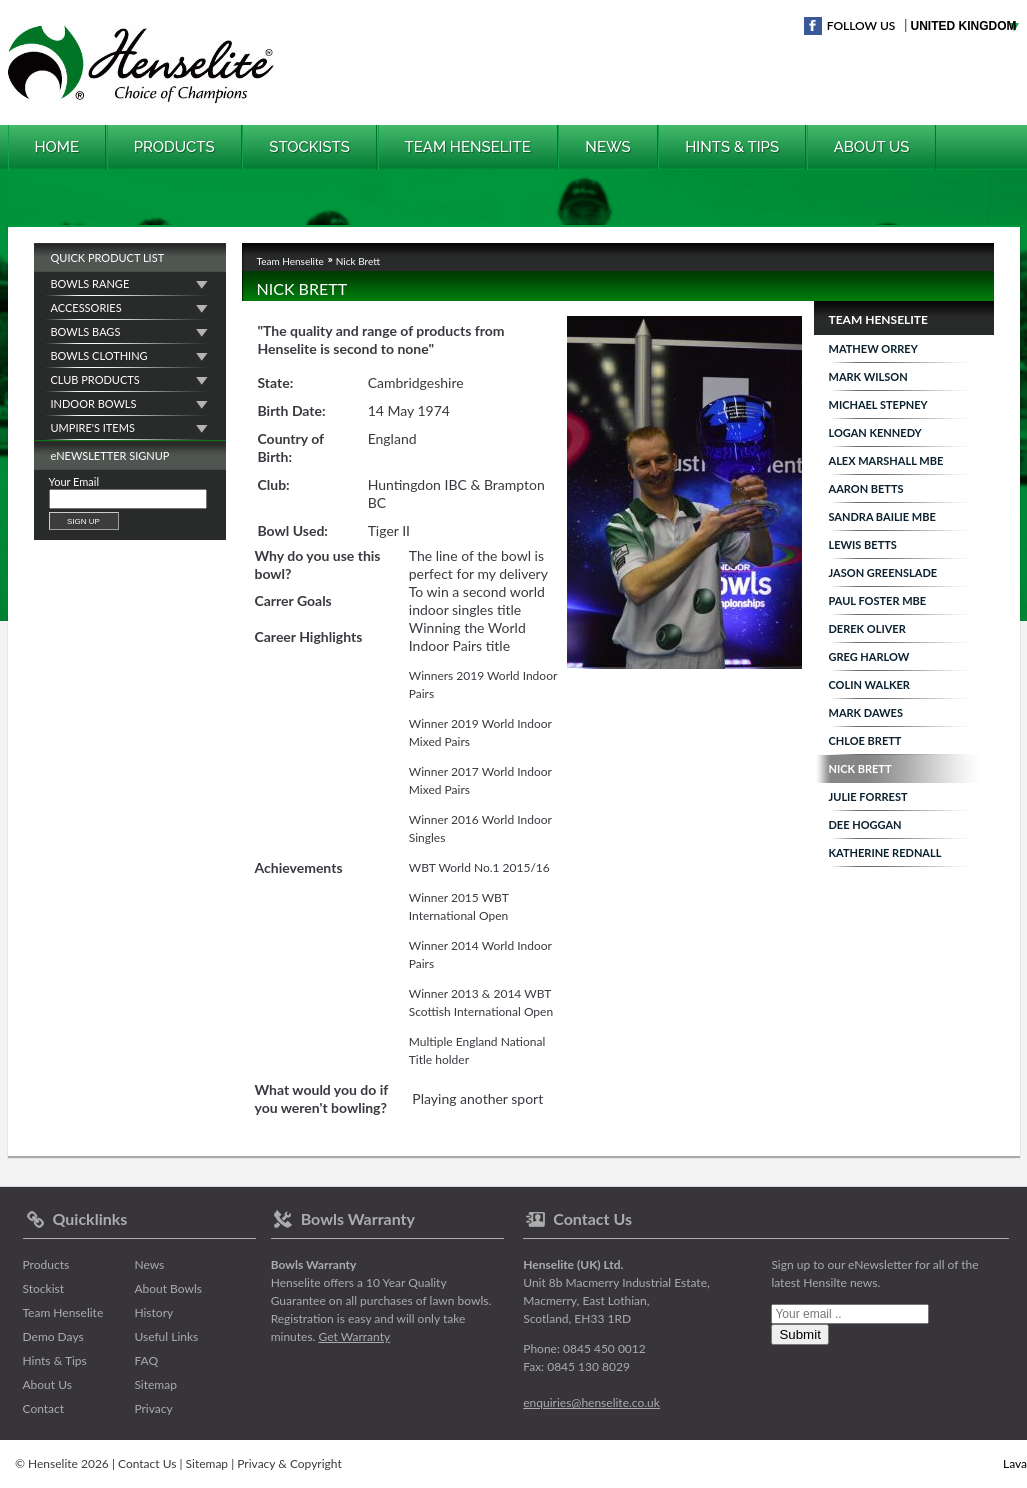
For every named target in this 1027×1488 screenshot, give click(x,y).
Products (174, 147)
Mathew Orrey (873, 348)
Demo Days (53, 1336)
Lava (1015, 1463)
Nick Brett (860, 768)
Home (57, 147)
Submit (799, 1334)
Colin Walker (869, 684)
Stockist (44, 1288)
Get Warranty (355, 1336)
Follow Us (861, 25)
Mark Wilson (868, 376)
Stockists (309, 147)
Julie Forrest (868, 796)
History (153, 1312)
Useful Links (166, 1336)
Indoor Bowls (94, 403)
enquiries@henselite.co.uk (591, 1402)
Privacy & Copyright (289, 1463)
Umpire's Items (93, 427)
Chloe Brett (865, 740)
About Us (872, 147)
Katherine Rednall (885, 852)
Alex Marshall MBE (886, 460)
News (607, 147)
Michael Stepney (878, 404)
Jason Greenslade (883, 572)
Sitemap (155, 1384)
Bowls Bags (86, 331)
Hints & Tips (732, 147)
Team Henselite (468, 147)
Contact (44, 1408)
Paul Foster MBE (878, 600)
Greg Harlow (869, 656)
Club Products (95, 379)
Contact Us (147, 1463)
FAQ (146, 1360)
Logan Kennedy (875, 432)
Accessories (86, 307)
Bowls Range (90, 283)
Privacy (153, 1408)
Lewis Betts (863, 544)
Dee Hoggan (865, 824)
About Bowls (168, 1288)
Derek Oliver (867, 628)
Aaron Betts (866, 488)
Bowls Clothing (99, 355)
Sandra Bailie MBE (882, 516)
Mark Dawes (866, 712)
